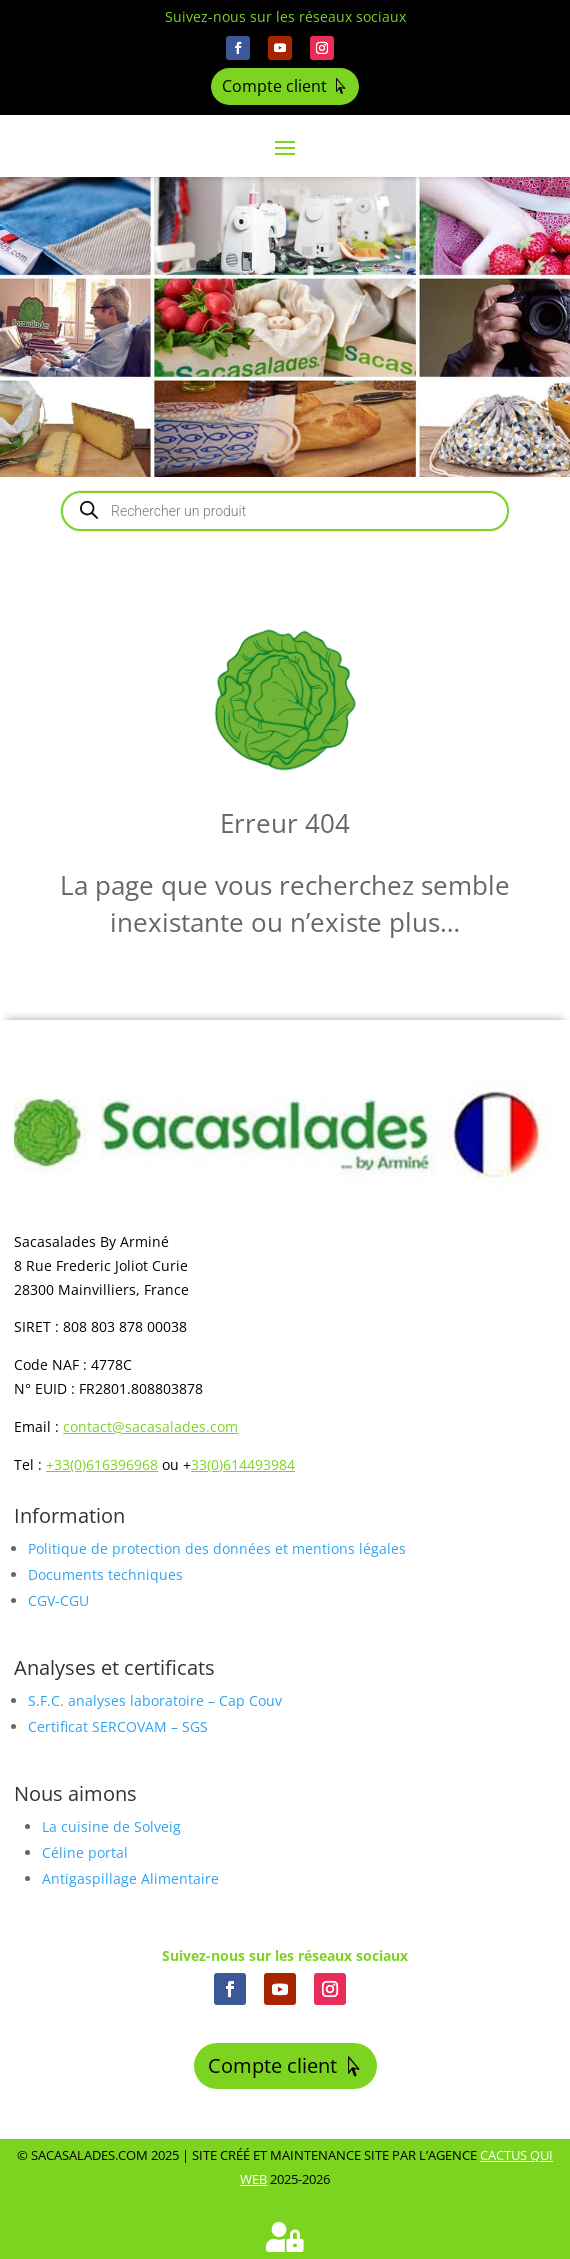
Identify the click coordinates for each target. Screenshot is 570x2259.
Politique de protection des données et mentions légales (217, 1548)
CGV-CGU (58, 1600)
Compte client (274, 86)
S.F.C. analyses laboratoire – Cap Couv (155, 1700)
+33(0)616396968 (102, 1464)
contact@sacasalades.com (150, 1426)
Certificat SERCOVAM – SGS (118, 1726)
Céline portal (85, 1852)
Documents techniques (105, 1574)
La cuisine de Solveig (111, 1826)
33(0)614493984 (243, 1464)
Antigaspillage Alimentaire (130, 1878)
